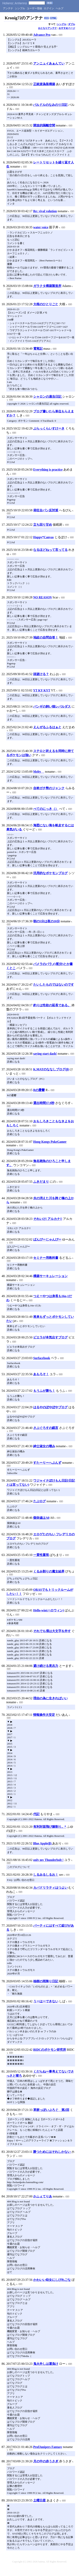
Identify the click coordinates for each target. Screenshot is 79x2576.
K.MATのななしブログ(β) (51, 1069)
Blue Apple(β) (42, 1843)
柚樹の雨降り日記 (45, 1981)
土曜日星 (39, 2500)
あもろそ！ (41, 1374)
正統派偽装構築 (44, 84)
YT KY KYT (41, 690)
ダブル (71, 24)
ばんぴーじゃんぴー (47, 1239)
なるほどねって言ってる (50, 549)
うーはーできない (45, 2001)
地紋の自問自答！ (45, 637)
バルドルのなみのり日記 (50, 104)
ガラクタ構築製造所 (47, 286)
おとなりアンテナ (47, 28)
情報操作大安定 (44, 1714)
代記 (36, 1814)
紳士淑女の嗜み (44, 1446)
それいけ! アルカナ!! (47, 1218)
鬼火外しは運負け (45, 2363)
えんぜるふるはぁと (47, 727)
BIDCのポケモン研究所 (49, 2049)
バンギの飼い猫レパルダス (52, 706)
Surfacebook (41, 1358)
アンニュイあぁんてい (49, 63)
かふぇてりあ (42, 2196)
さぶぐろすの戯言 (45, 1427)
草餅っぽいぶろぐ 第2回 (51, 2109)
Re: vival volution (45, 211)
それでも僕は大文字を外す (52, 1631)
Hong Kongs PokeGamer (50, 1141)
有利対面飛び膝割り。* (49, 1826)
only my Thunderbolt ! (48, 1860)
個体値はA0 (41, 1517)
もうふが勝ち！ (44, 1390)
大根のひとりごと (45, 304)
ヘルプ (59, 8)
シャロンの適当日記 (47, 396)
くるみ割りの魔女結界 (49, 1571)
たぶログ (39, 1501)
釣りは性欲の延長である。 (52, 1005)
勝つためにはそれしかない (52, 2151)
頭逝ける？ (41, 674)
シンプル (20, 8)
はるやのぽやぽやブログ (50, 1407)
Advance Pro (41, 34)
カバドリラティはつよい (50, 1887)
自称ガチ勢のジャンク (49, 788)
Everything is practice (48, 469)
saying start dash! (45, 1053)
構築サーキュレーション (50, 1276)
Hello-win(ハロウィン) (48, 1610)
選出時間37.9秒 (43, 1103)
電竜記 (38, 348)
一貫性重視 (41, 1555)
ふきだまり (41, 1181)
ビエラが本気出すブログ (50, 1337)
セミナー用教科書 (45, 1257)
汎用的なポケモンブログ (50, 873)
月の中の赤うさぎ (46, 2461)
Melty (38, 771)
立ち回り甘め (42, 524)
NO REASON (42, 597)
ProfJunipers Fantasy (47, 2447)
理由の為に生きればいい (50, 1698)
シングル (61, 24)
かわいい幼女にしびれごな (52, 2279)
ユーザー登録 (34, 8)
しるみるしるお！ (45, 1874)
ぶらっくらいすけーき (49, 428)
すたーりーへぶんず (47, 1462)
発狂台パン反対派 (45, 510)
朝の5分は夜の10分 (46, 921)
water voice (40, 227)
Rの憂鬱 (39, 1090)
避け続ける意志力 (45, 1665)
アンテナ (8, 8)
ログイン (49, 8)
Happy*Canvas (43, 537)
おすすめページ (67, 28)
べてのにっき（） (45, 808)
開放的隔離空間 (44, 125)
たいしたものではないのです (53, 984)
